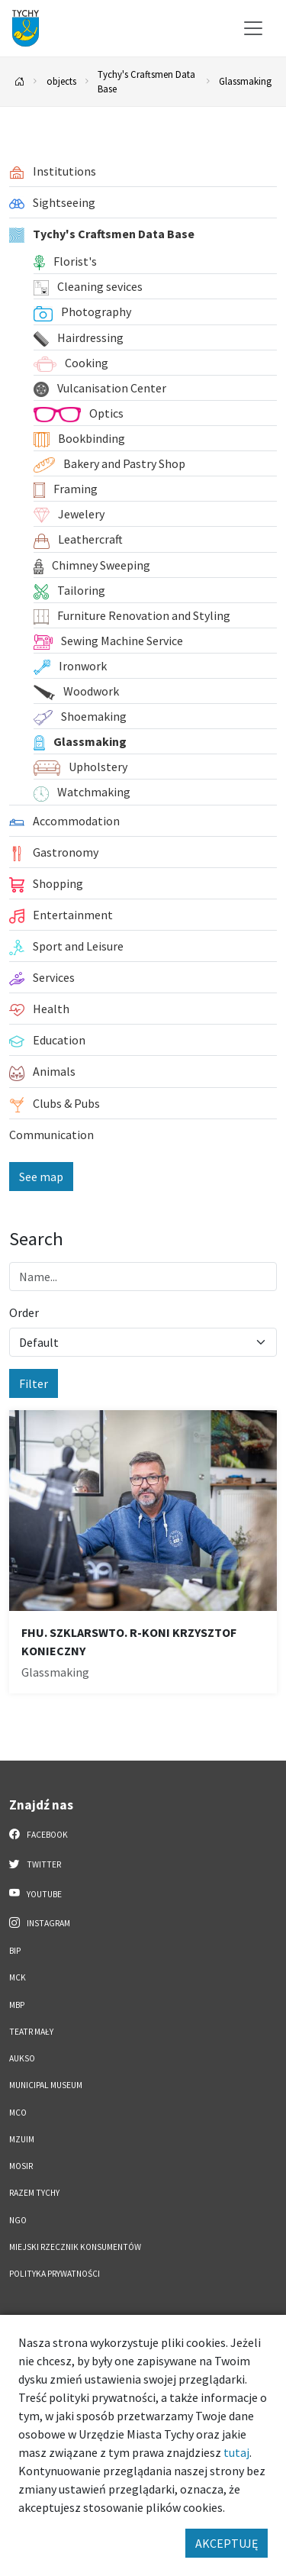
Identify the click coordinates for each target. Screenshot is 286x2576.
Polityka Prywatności (54, 2273)
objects (61, 81)
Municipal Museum (45, 2085)
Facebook (38, 1834)
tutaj (236, 2452)
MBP (16, 2005)
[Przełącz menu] (253, 28)
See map (41, 1176)
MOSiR (21, 2166)
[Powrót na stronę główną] (20, 82)
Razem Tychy (34, 2192)
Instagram (39, 1922)
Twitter (35, 1864)
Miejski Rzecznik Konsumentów (75, 2247)
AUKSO (22, 2058)
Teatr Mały (31, 2031)
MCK (17, 1977)
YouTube (35, 1893)
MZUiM (21, 2139)
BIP (15, 1950)
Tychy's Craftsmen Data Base (146, 81)
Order (24, 1312)
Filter (33, 1383)
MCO (18, 2112)
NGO (18, 2220)
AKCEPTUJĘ (226, 2543)
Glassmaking (245, 81)
